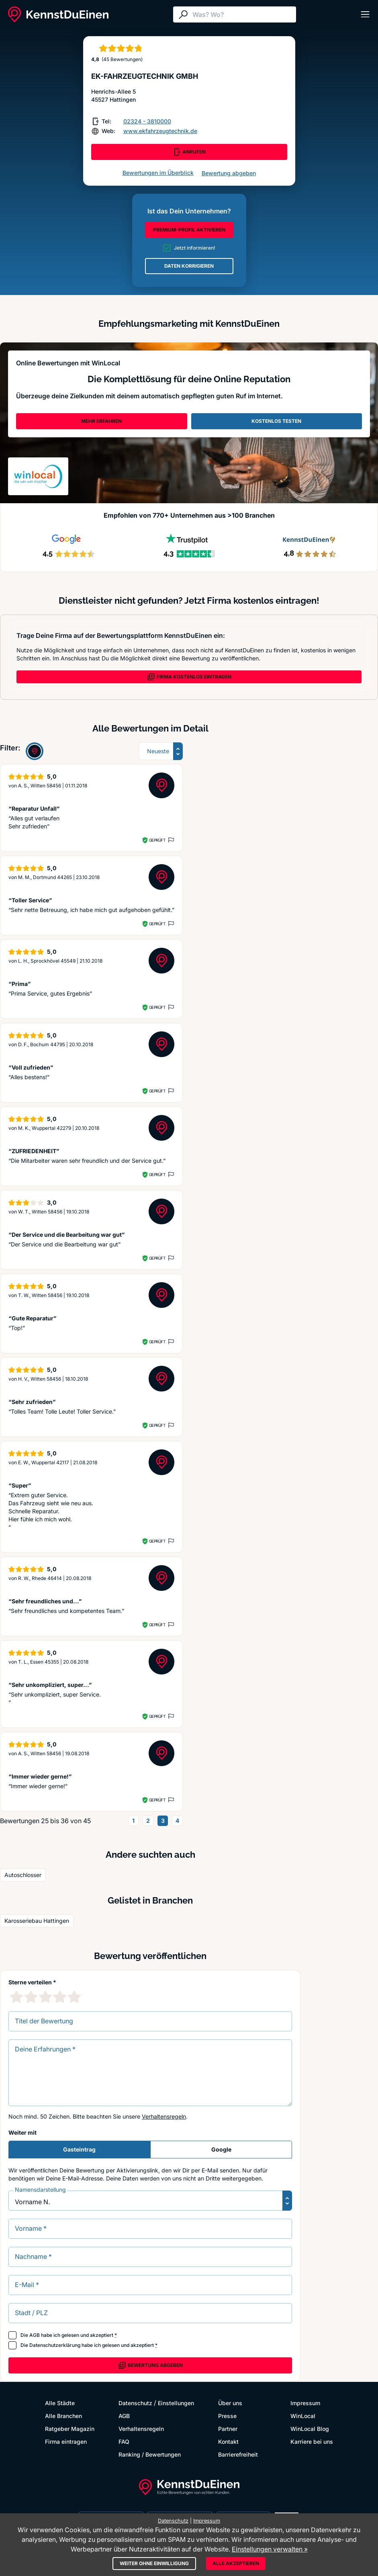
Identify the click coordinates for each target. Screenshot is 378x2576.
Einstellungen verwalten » (270, 2549)
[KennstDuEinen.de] (58, 14)
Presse (227, 2415)
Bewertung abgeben (229, 173)
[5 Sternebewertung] (74, 1996)
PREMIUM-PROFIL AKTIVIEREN (189, 230)
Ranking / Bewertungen (150, 2454)
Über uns (230, 2403)
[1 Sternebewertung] (16, 1996)
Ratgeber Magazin (69, 2428)
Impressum (305, 2403)
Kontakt (228, 2441)
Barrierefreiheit (238, 2454)
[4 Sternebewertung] (59, 1996)
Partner (227, 2428)
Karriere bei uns (311, 2441)
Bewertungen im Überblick (158, 172)
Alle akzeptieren (235, 2563)
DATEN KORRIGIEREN (189, 266)
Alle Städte (60, 2403)
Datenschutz (135, 2403)
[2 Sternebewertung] (31, 1996)
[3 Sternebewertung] (45, 1996)
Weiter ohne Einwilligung (154, 2563)
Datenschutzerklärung (54, 2345)
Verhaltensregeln (164, 2116)
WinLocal (302, 2415)
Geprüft (157, 840)
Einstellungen (176, 2403)
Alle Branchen (63, 2415)
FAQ (124, 2441)
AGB (34, 2335)
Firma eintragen (66, 2441)
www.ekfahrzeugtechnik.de (160, 130)
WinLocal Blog (309, 2428)
